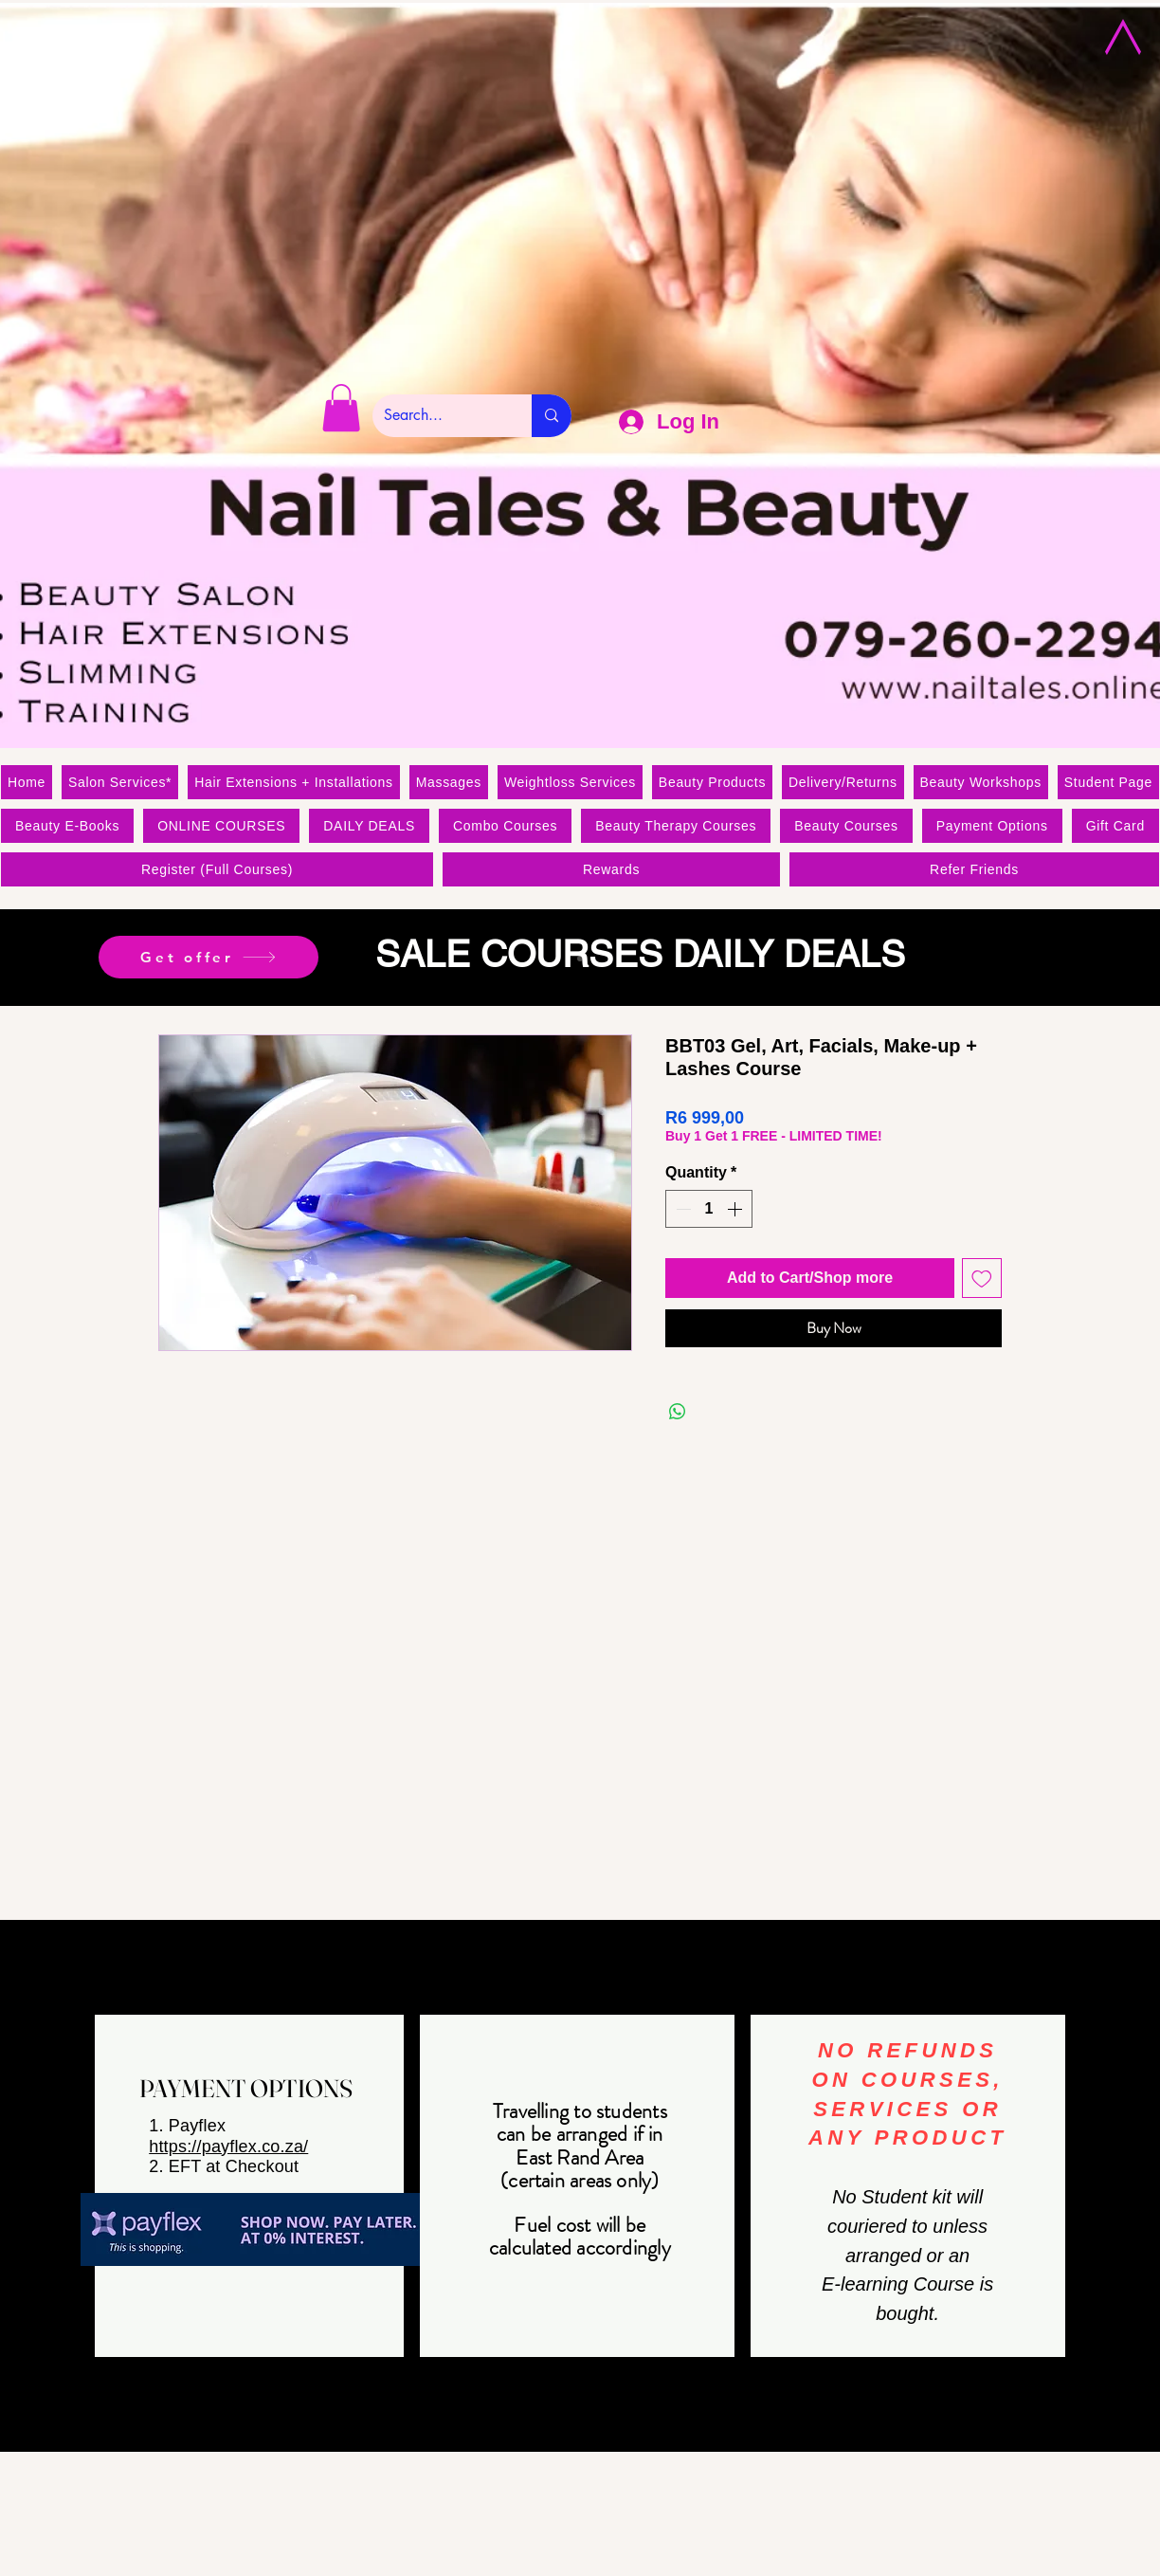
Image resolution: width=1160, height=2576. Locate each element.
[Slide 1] (580, 958)
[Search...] (438, 415)
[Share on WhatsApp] (677, 1411)
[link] (341, 407)
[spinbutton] (709, 1209)
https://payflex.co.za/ (228, 2146)
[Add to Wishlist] (982, 1278)
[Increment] (736, 1209)
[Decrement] (681, 1209)
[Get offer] (208, 957)
